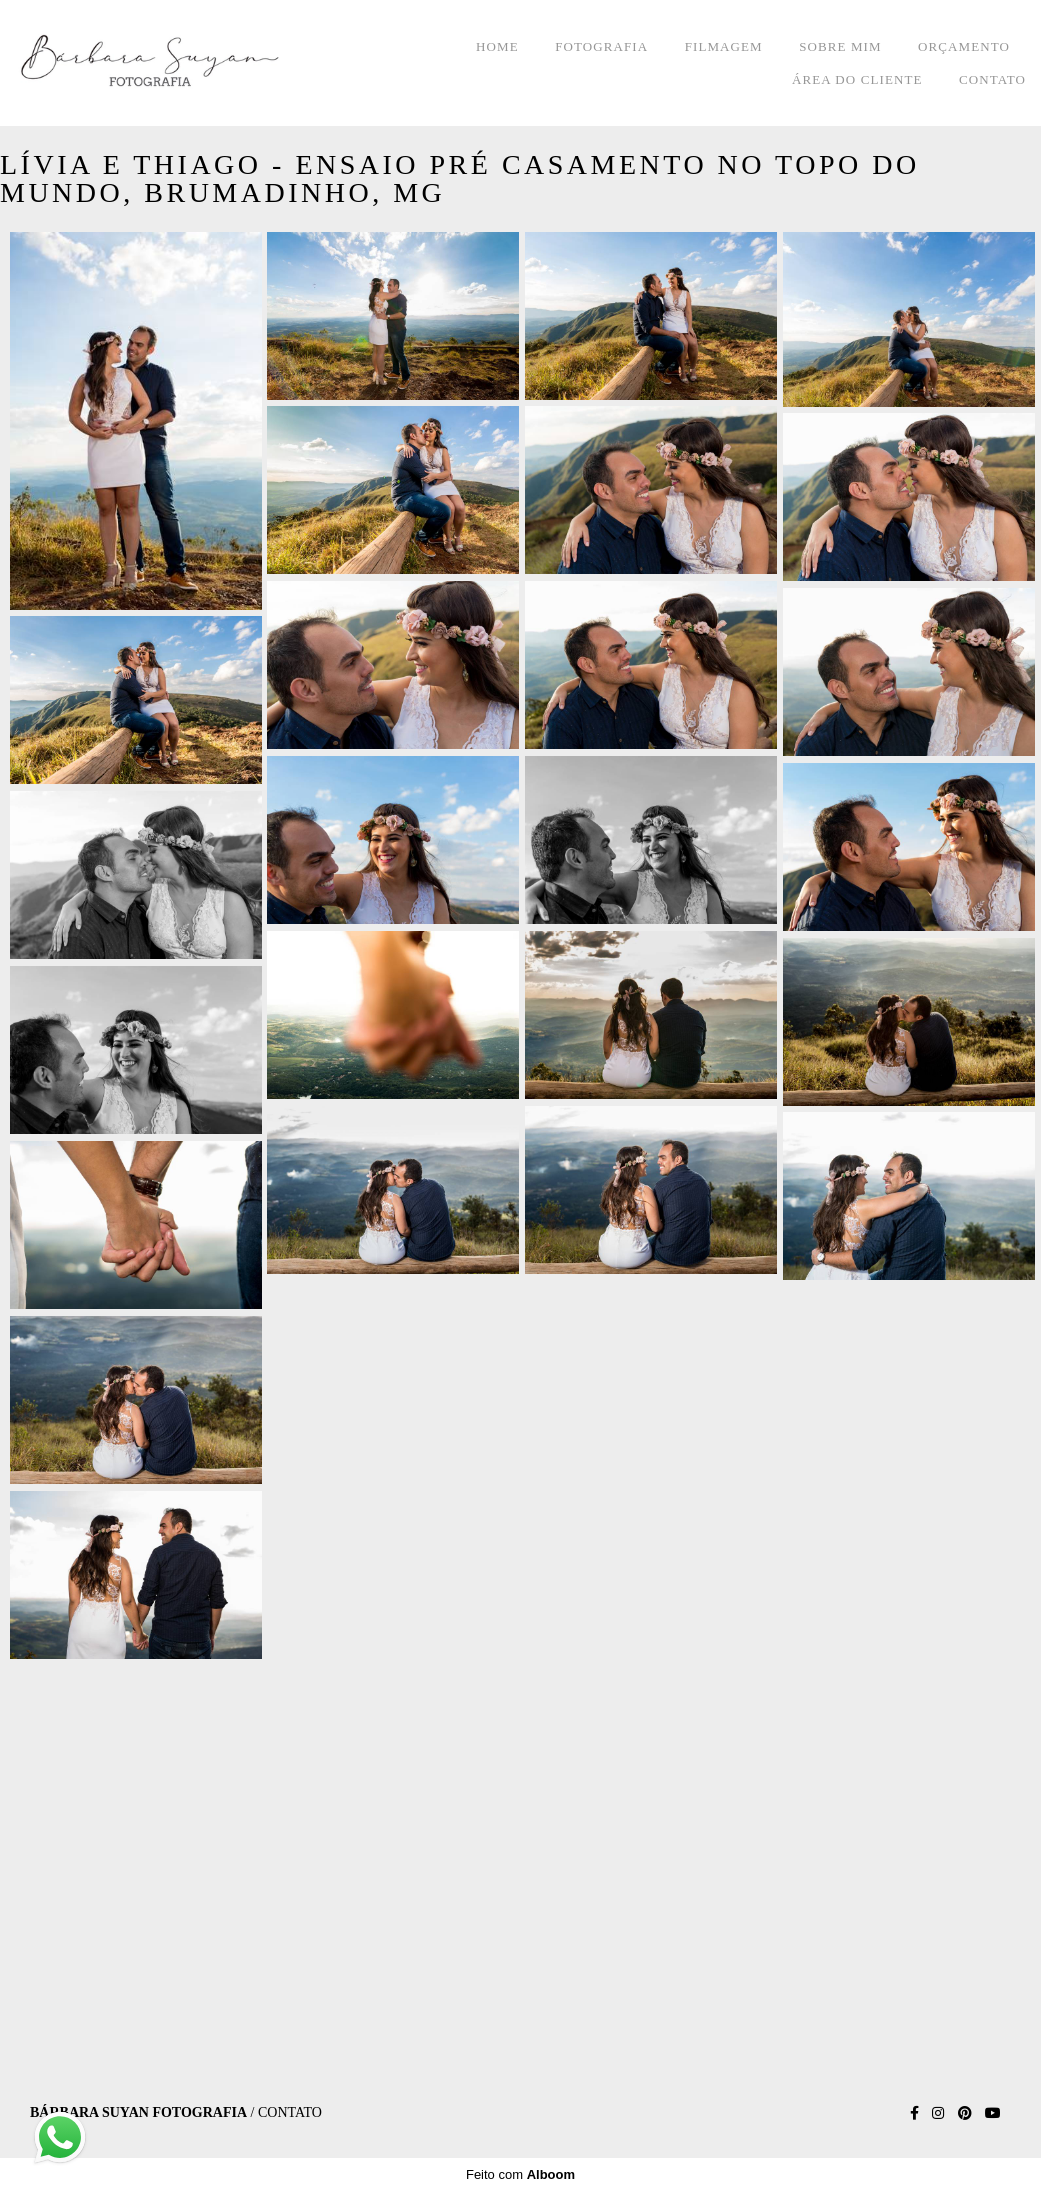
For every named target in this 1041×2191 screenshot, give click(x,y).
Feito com (520, 2174)
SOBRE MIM (840, 46)
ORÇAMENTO (964, 46)
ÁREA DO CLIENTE (857, 79)
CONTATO (992, 79)
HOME (497, 46)
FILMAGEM (724, 46)
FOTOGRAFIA (601, 46)
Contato (290, 2113)
